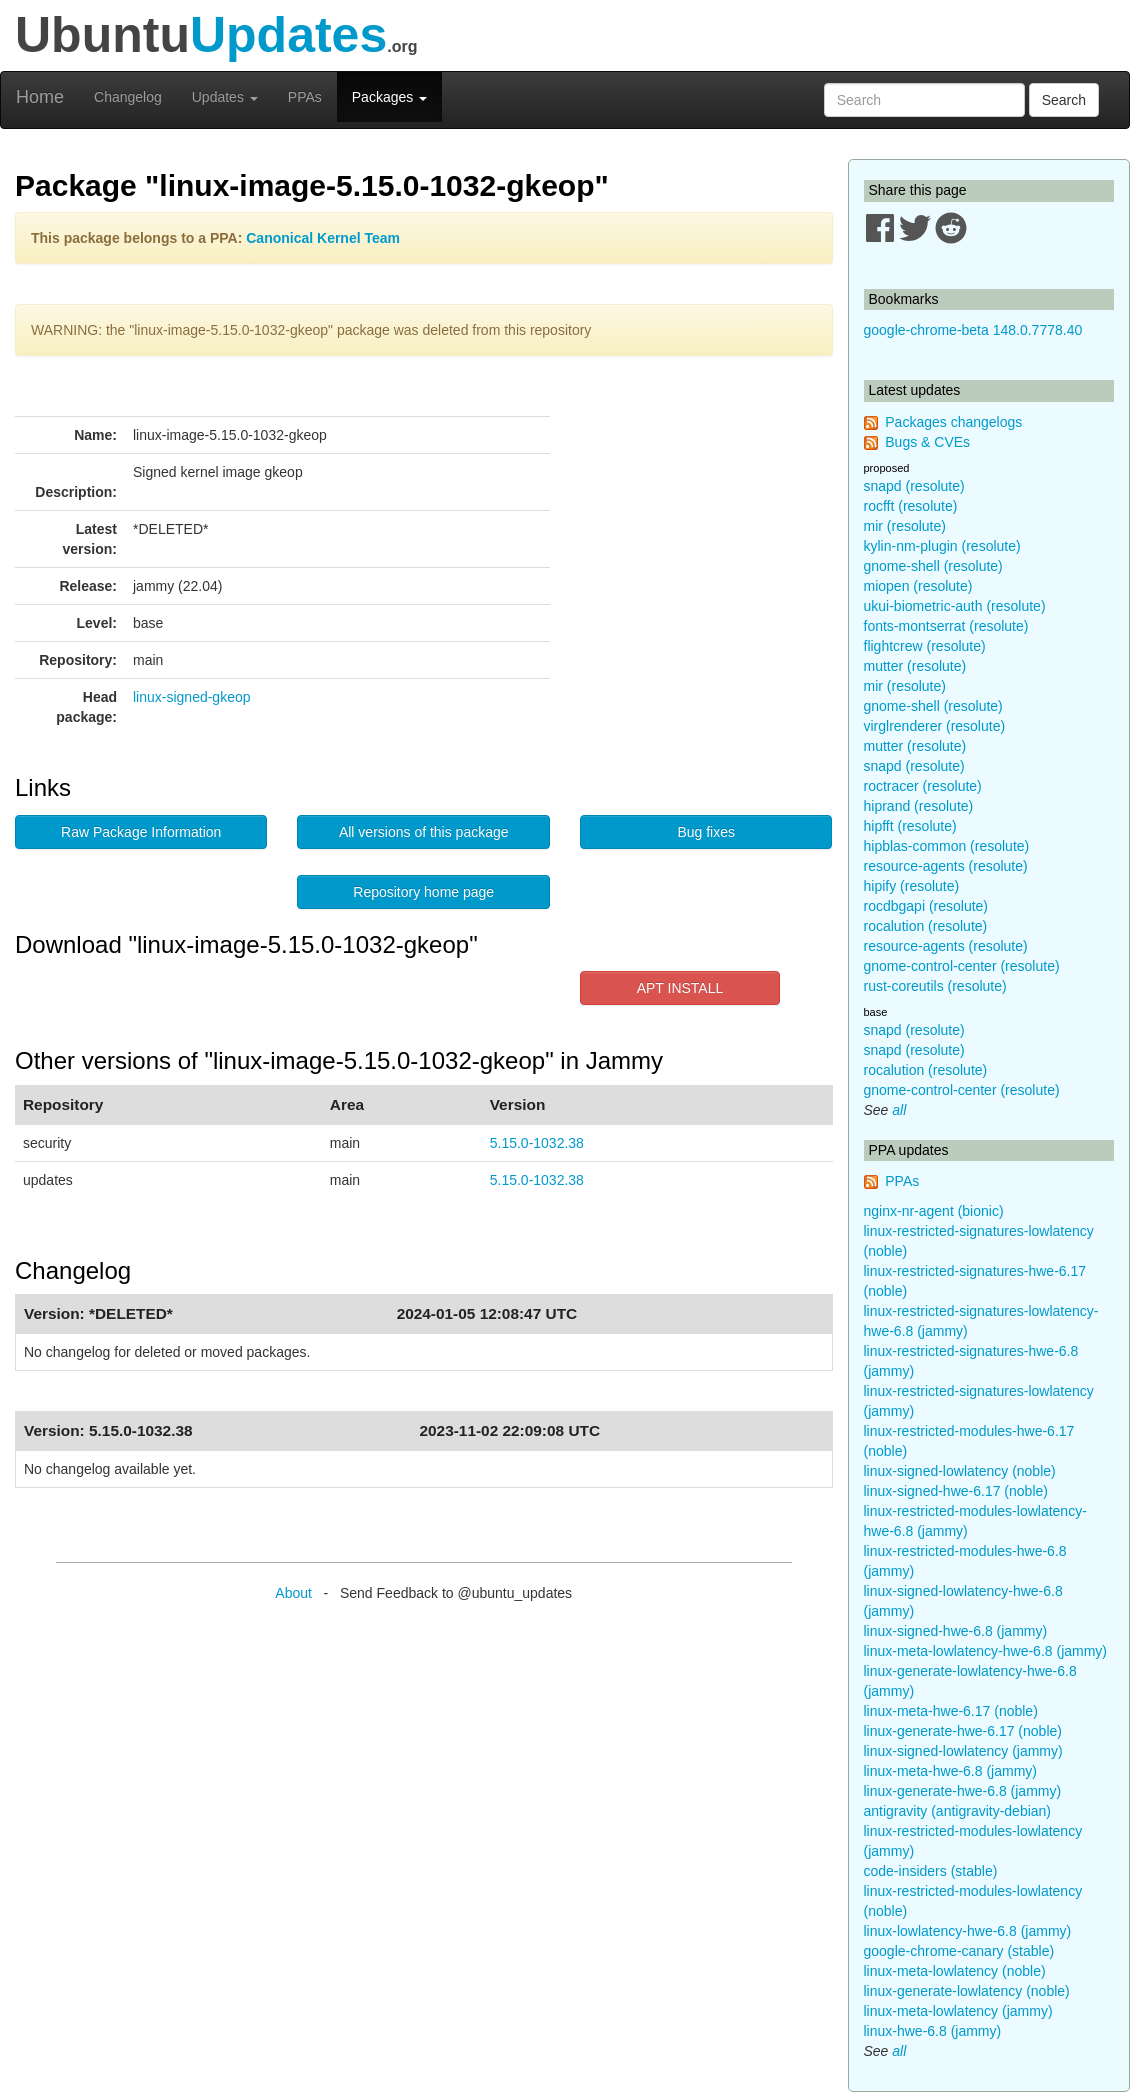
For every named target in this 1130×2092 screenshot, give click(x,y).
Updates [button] (225, 97)
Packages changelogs (953, 422)
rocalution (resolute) (926, 926)
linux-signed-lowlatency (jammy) (963, 1751)
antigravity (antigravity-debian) (958, 1811)
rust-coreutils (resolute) (935, 986)
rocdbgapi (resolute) (926, 906)
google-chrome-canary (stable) (959, 1951)
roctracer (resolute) (923, 786)
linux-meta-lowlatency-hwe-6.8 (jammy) (986, 1651)
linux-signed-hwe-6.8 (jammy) (956, 1631)
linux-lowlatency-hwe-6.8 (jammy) (968, 1931)
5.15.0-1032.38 (537, 1143)
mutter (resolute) (915, 666)
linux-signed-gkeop (192, 697)
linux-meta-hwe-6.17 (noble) (951, 1711)
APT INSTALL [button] (680, 988)
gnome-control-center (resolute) (962, 966)
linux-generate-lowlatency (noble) (967, 1991)
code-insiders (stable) (931, 1871)
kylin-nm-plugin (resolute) (942, 546)
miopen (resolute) (918, 586)
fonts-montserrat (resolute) (946, 626)
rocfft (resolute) (911, 506)
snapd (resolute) (914, 486)
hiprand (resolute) (919, 806)
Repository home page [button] (423, 892)
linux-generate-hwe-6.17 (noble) (963, 1731)
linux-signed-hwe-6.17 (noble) (956, 1491)
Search (1064, 100)
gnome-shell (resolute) (933, 566)
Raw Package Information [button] (141, 832)
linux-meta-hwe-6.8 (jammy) (950, 1771)
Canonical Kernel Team (323, 238)
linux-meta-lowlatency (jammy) (958, 2011)
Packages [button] (389, 97)
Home (40, 97)
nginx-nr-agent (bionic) (934, 1211)
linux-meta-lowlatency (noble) (955, 1971)
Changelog (128, 97)
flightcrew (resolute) (925, 646)
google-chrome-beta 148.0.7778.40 (973, 330)
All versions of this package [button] (424, 832)
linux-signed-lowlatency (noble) (960, 1471)
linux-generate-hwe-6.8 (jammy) (963, 1791)
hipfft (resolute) (910, 826)
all (899, 1110)
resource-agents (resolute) (946, 866)
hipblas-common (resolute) (947, 846)
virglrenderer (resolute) (935, 726)
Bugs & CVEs (927, 442)
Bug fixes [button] (706, 832)
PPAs (305, 97)
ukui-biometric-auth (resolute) (955, 606)
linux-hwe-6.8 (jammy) (933, 2031)
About (293, 1593)
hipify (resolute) (912, 886)
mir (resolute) (905, 526)
